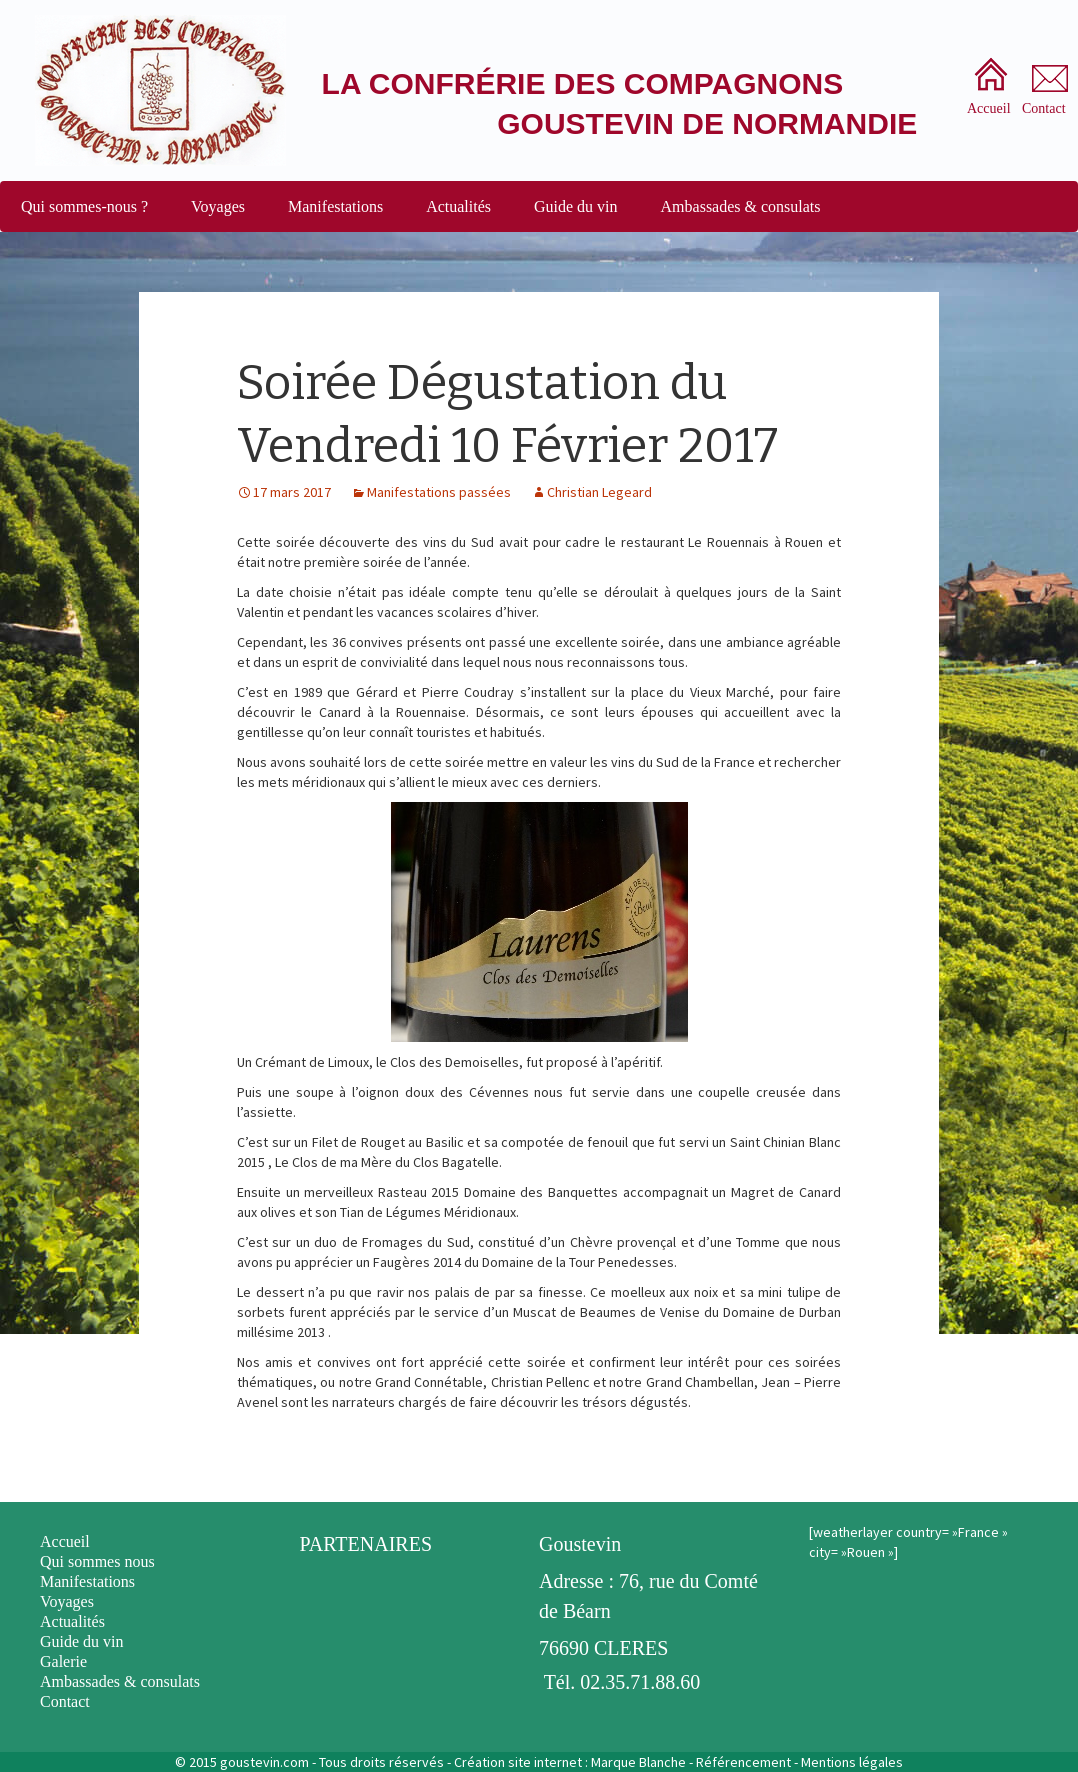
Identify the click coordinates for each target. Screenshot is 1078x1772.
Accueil (65, 1541)
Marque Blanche (638, 1762)
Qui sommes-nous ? (84, 206)
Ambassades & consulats (741, 206)
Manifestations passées (439, 492)
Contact (65, 1701)
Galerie (63, 1661)
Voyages (218, 206)
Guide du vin (576, 206)
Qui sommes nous (97, 1561)
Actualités (458, 206)
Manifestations (335, 206)
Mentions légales (852, 1762)
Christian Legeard (599, 492)
